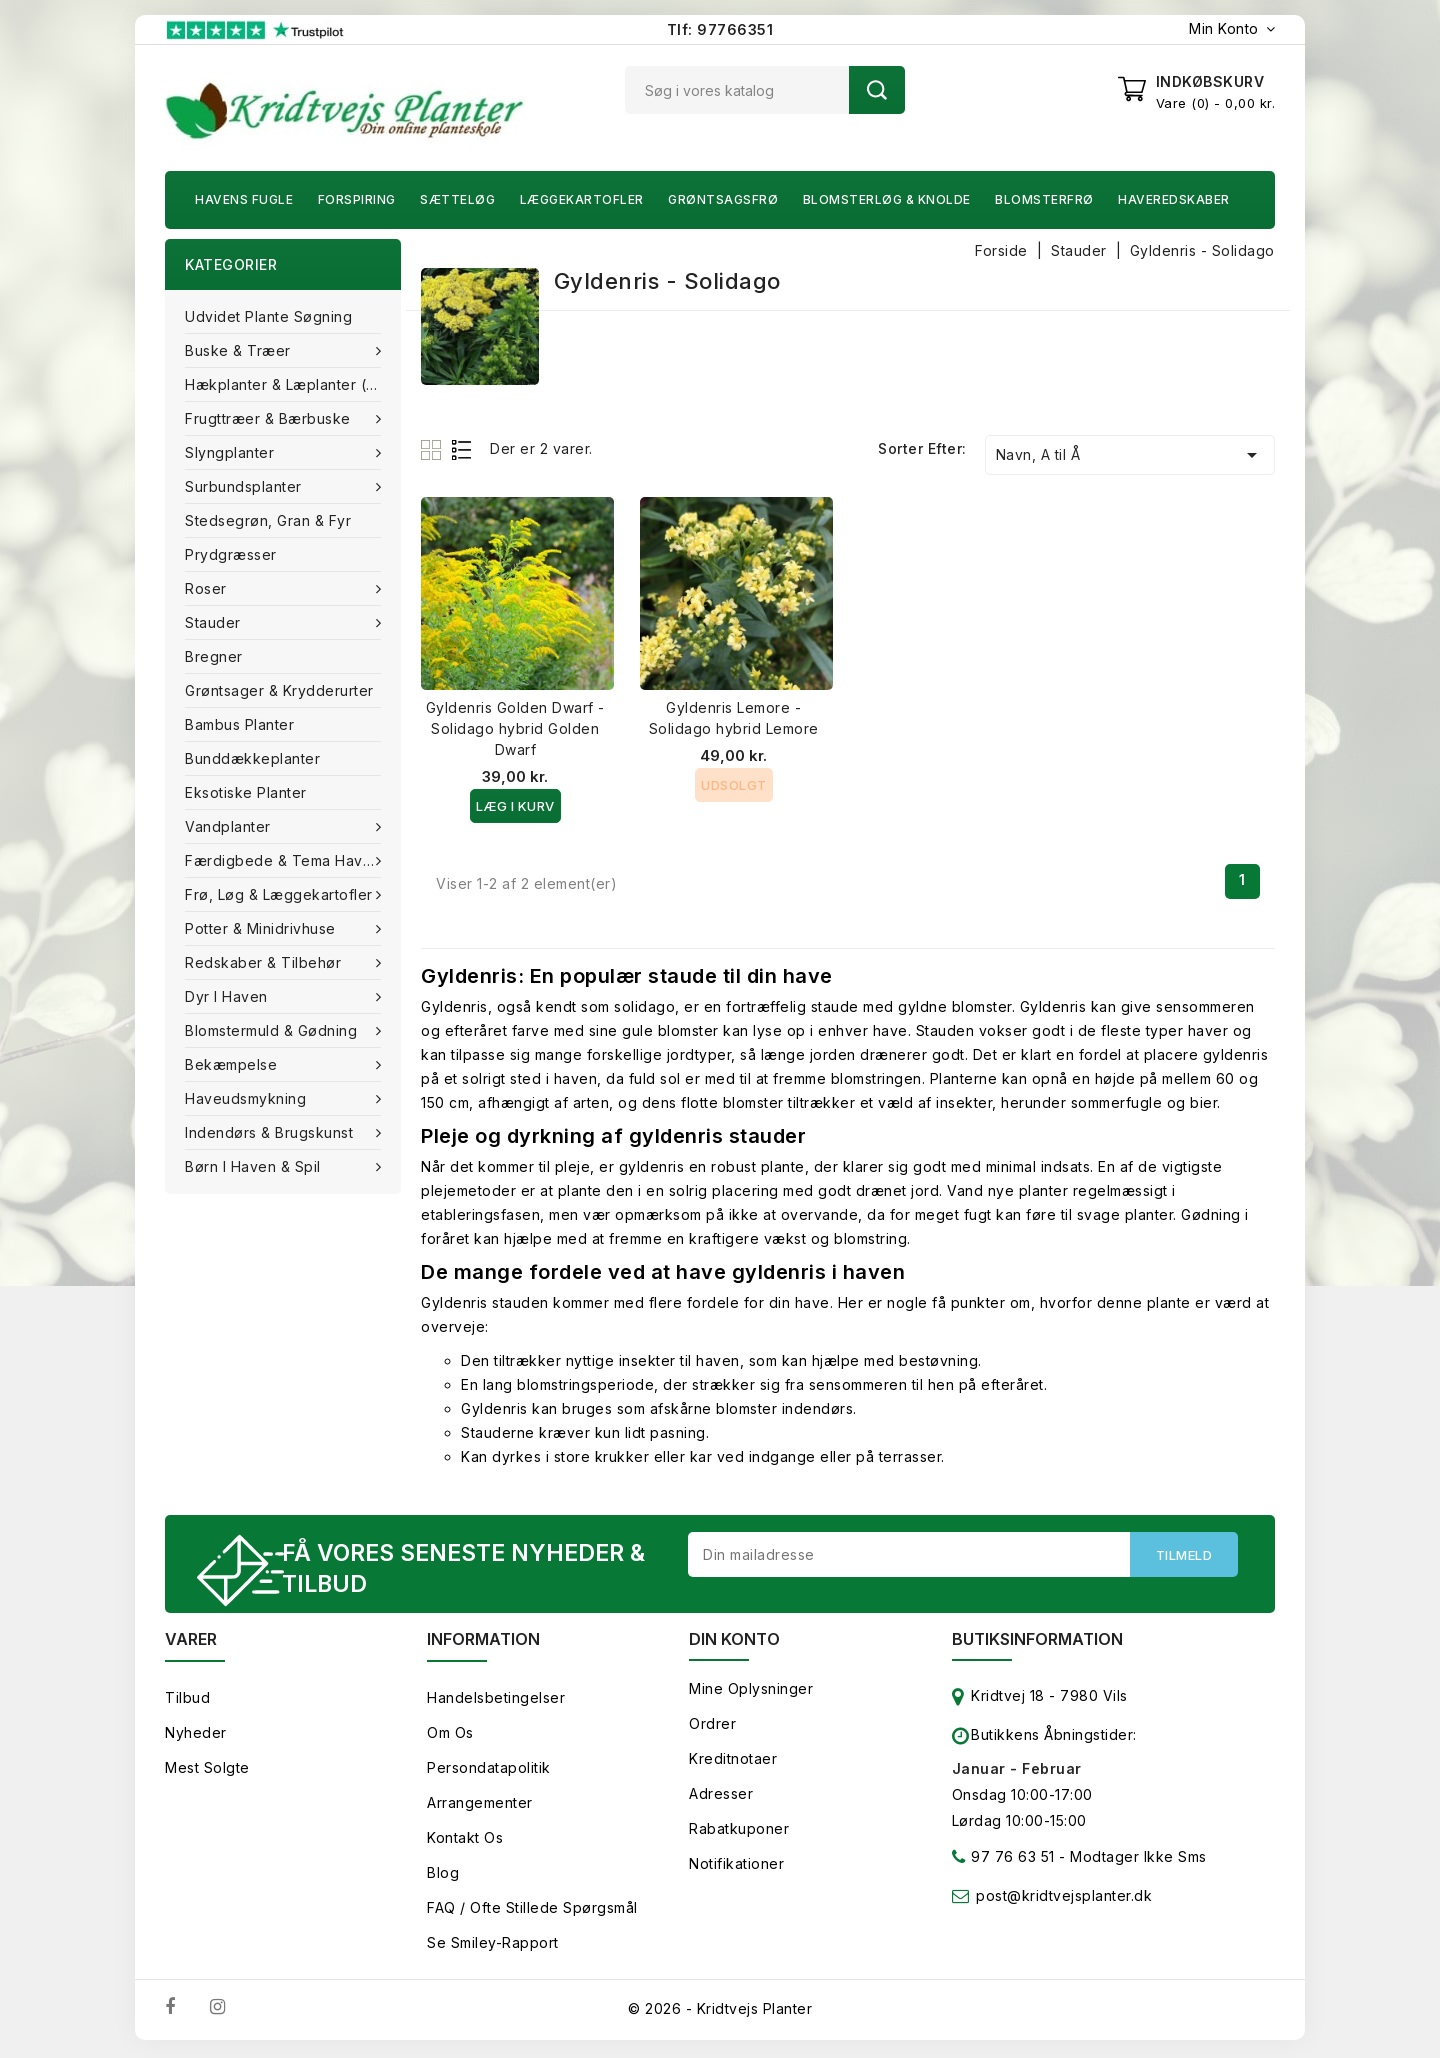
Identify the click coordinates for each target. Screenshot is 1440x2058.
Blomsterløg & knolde (887, 199)
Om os (450, 1735)
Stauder (215, 622)
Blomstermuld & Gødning (273, 1030)
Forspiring (357, 199)
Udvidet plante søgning (268, 316)
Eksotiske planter (246, 792)
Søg (877, 90)
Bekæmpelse (233, 1064)
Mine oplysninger (751, 1691)
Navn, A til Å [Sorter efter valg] (1130, 455)
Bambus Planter (239, 724)
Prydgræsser (231, 554)
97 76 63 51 (1003, 1863)
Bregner (214, 656)
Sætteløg (457, 199)
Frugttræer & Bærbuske (270, 418)
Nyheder (196, 1735)
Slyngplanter (232, 452)
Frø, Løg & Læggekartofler (281, 894)
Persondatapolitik (489, 1770)
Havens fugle (244, 199)
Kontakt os (465, 1840)
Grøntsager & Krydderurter (279, 690)
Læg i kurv (515, 806)
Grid (433, 449)
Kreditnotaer (733, 1761)
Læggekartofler (582, 199)
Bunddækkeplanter (252, 758)
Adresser (721, 1796)
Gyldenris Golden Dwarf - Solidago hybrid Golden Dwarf (515, 728)
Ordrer (712, 1726)
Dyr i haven (228, 996)
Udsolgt (734, 785)
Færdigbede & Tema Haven (285, 860)
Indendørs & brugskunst (271, 1132)
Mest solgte (207, 1770)
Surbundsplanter (245, 486)
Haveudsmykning (248, 1098)
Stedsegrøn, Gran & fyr (268, 520)
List (462, 449)
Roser (208, 588)
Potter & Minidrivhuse (262, 928)
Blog (443, 1875)
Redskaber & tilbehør (265, 962)
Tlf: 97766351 (720, 29)
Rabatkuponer (739, 1831)
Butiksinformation (1037, 1642)
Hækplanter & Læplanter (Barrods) (293, 384)
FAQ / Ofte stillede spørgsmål (532, 1910)
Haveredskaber (1174, 199)
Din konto (734, 1642)
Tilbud (187, 1700)
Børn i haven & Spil (255, 1166)
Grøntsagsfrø (723, 199)
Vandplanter (230, 826)
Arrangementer (480, 1805)
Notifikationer (736, 1866)
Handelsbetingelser (496, 1700)
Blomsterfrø (1044, 199)
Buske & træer (240, 350)
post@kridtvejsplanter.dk (1064, 1898)
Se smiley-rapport (493, 1945)
